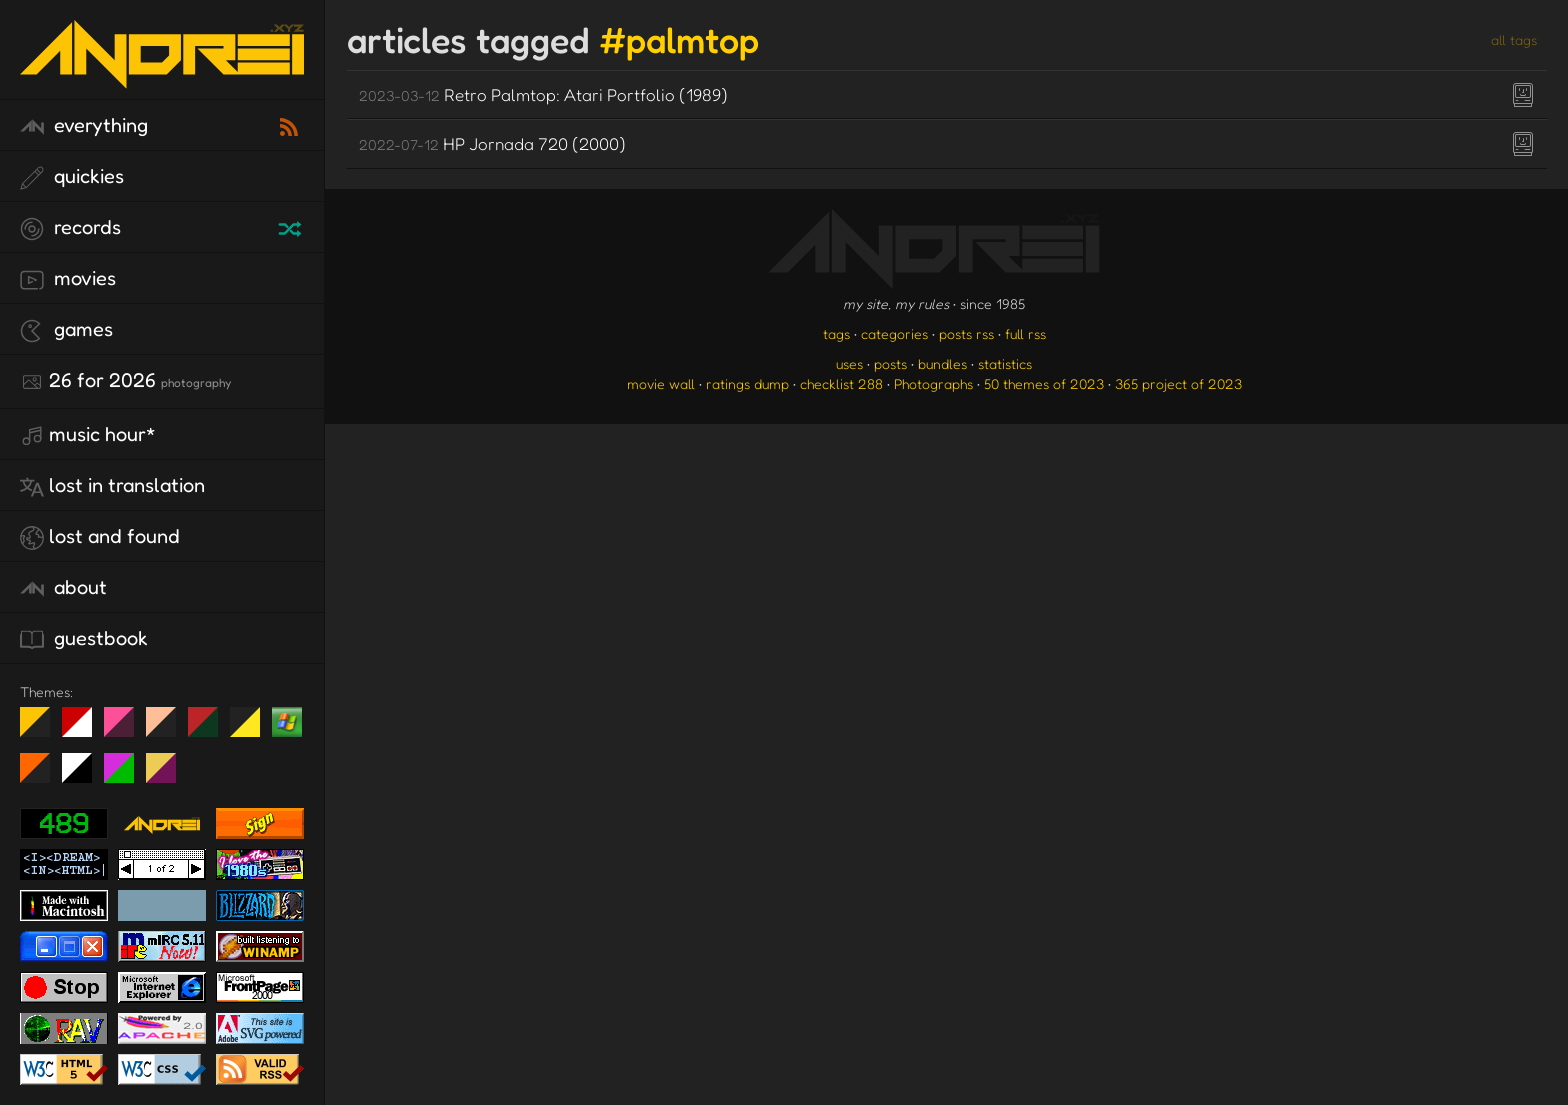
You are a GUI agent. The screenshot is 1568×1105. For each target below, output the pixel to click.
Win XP (287, 722)
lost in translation (112, 486)
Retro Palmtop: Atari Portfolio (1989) (543, 94)
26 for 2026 (125, 381)
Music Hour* (88, 435)
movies (68, 279)
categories (894, 333)
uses (849, 363)
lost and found (100, 537)
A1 (126, 776)
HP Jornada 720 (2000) (492, 143)
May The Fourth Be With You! (252, 730)
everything (84, 126)
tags (836, 333)
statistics (1005, 363)
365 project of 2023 (1178, 383)
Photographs (933, 383)
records (70, 228)
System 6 (84, 776)
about (63, 588)
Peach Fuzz (168, 730)
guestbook (84, 639)
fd (125, 730)
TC (168, 776)
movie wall (661, 383)
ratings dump (747, 383)
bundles (942, 363)
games (66, 330)
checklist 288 (841, 383)
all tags (1514, 39)
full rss (1025, 333)
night (42, 730)
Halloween (42, 776)
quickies (72, 177)
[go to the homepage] (162, 75)
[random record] (292, 226)
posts (890, 363)
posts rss (966, 333)
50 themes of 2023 (1044, 383)
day (84, 730)
